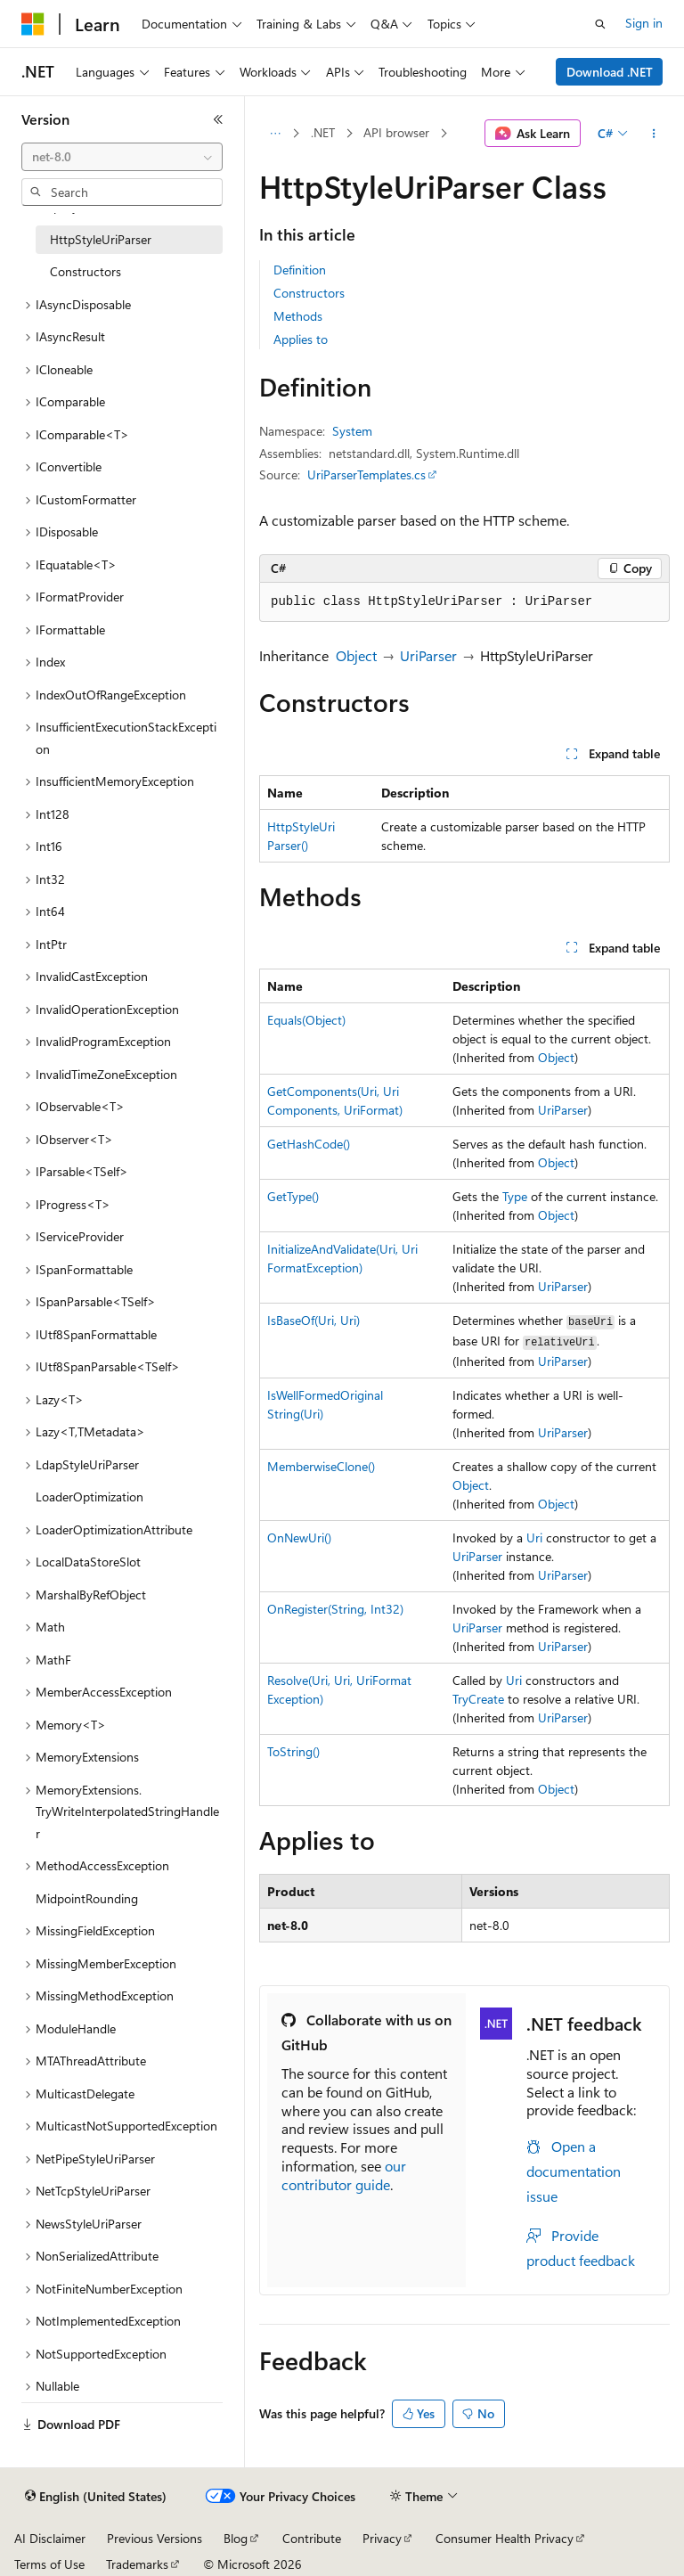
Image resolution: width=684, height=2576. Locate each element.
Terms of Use (49, 2564)
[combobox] (122, 157)
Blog (236, 2538)
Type (514, 1196)
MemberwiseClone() (321, 1466)
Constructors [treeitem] (85, 271)
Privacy (382, 2538)
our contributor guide (343, 2175)
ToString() (293, 1751)
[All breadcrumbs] (274, 133)
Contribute (311, 2538)
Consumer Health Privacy (505, 2538)
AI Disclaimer (50, 2538)
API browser (396, 132)
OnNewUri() (299, 1537)
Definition (299, 269)
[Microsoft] (33, 24)
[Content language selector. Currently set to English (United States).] (95, 2496)
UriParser (428, 655)
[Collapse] (218, 119)
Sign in (644, 22)
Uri (534, 1537)
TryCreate (478, 1698)
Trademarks (137, 2564)
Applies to (300, 339)
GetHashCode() (308, 1143)
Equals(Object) (306, 1019)
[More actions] (654, 133)
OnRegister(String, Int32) (335, 1608)
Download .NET (609, 71)
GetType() (293, 1196)
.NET (323, 132)
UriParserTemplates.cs (366, 474)
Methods (297, 315)
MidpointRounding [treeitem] (87, 1898)
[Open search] (600, 24)
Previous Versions (154, 2538)
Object (356, 655)
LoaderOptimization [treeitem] (89, 1496)
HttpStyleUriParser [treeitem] (100, 239)
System (352, 430)
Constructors (309, 292)
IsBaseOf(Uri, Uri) (313, 1320)
